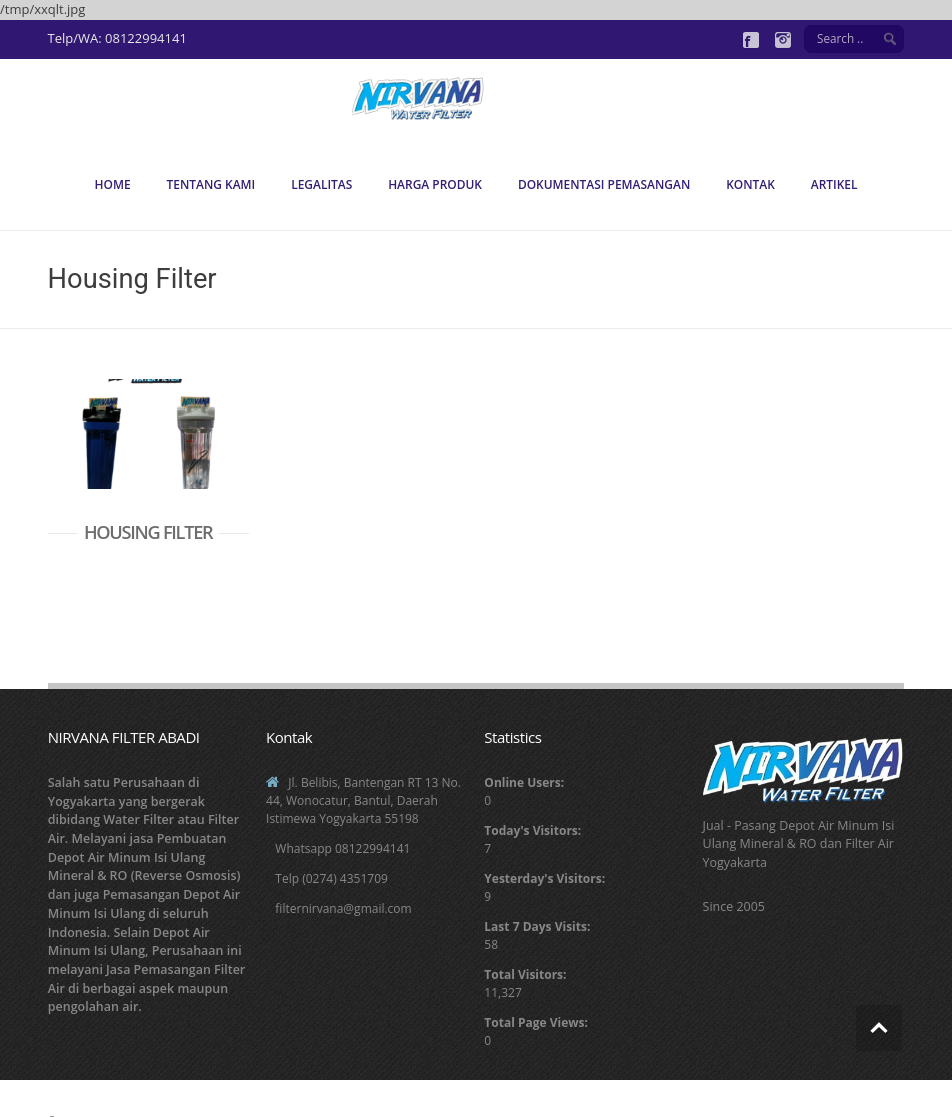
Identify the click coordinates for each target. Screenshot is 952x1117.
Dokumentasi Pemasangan (604, 184)
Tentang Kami (210, 184)
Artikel (834, 184)
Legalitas (321, 184)
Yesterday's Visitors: (544, 878)
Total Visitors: (525, 974)
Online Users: (524, 782)
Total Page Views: (536, 1022)
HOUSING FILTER (148, 532)
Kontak (750, 184)
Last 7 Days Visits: (537, 926)
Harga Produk (435, 184)
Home (113, 184)
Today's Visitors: (532, 830)
